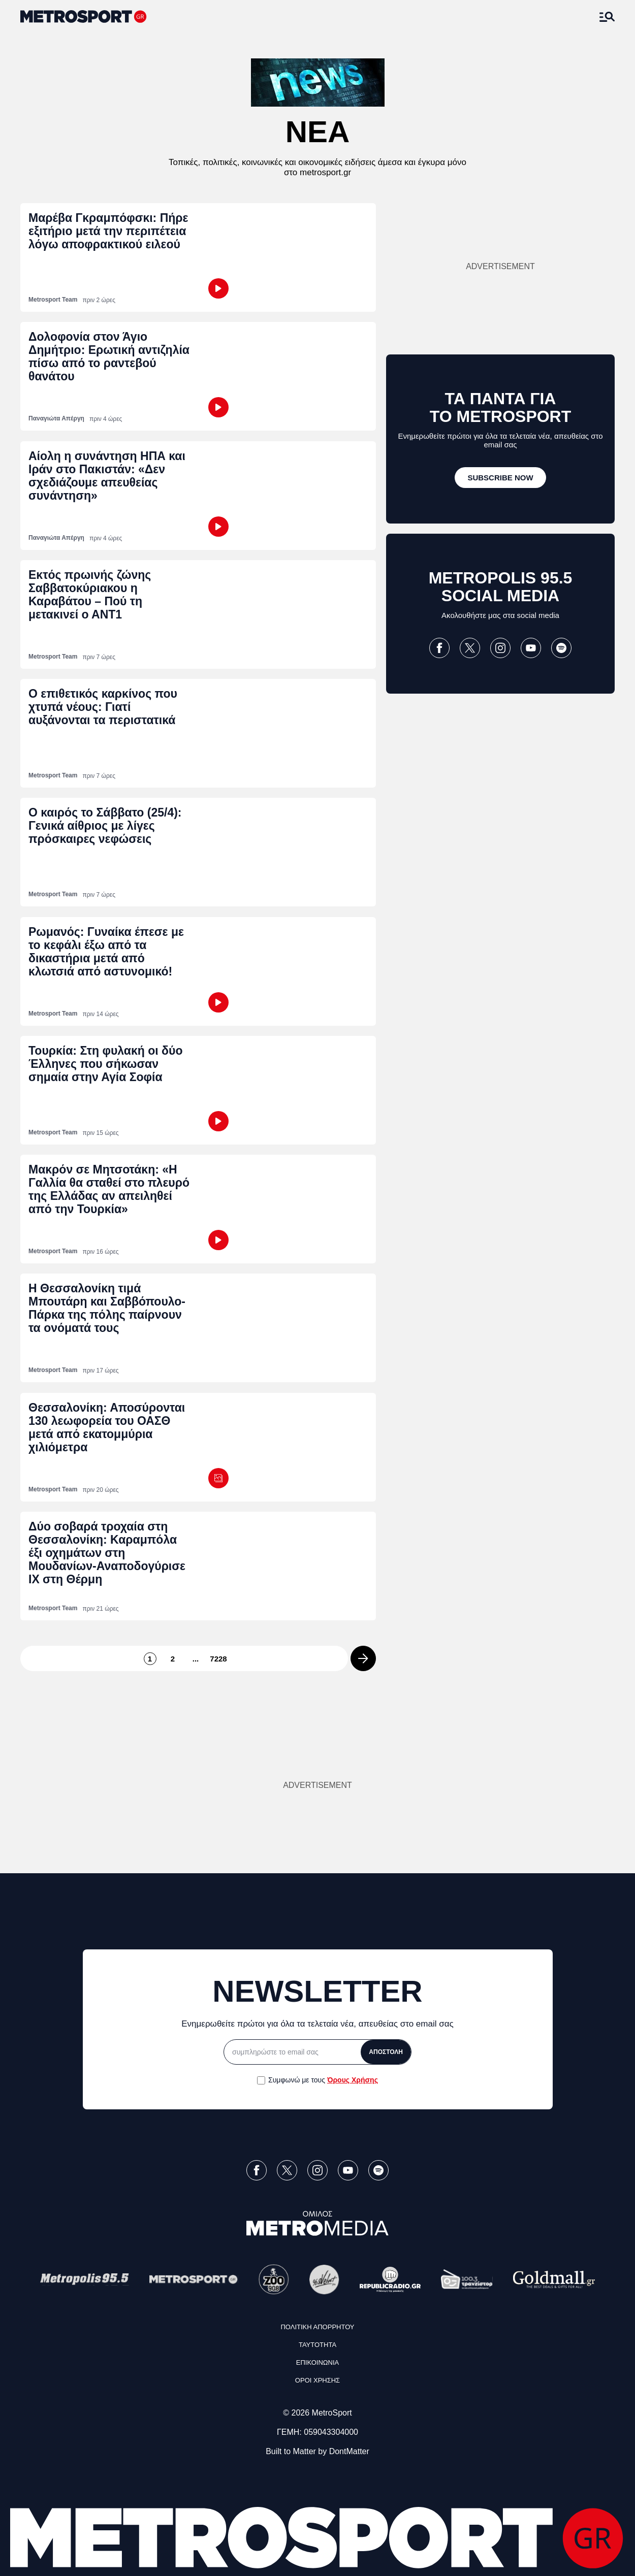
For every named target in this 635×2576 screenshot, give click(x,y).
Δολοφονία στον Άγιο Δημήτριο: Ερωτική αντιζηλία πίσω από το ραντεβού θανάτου (108, 356)
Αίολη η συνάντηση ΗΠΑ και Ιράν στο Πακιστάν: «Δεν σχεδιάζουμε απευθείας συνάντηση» (106, 475)
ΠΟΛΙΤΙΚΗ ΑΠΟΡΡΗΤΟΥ (317, 2327)
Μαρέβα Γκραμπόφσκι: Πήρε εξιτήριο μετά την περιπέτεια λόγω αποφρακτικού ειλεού (108, 231)
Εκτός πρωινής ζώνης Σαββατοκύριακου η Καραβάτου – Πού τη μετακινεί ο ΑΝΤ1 (89, 594)
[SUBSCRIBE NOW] (500, 477)
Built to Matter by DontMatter (317, 2451)
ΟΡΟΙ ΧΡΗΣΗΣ (317, 2380)
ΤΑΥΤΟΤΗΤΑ (317, 2345)
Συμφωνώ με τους (323, 2080)
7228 (218, 1658)
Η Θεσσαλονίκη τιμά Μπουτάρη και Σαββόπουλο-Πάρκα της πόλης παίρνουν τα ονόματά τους (106, 1308)
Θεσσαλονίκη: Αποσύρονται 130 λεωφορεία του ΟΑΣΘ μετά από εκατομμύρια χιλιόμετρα (106, 1427)
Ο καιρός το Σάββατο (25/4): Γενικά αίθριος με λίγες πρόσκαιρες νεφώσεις (105, 825)
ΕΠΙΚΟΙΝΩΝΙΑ (317, 2362)
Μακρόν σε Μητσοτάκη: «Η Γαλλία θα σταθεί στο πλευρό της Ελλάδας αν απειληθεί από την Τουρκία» (108, 1189)
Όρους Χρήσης (352, 2080)
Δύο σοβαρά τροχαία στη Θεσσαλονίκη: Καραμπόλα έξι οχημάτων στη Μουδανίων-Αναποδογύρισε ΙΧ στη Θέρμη (106, 1553)
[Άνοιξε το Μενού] (607, 17)
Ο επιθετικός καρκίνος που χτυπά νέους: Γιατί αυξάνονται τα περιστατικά (102, 707)
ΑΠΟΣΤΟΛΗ (386, 2052)
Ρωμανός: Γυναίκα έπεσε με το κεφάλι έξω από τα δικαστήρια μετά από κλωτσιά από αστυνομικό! (106, 951)
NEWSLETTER (317, 1991)
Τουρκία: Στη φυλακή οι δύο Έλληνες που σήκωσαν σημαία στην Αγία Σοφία (105, 1064)
